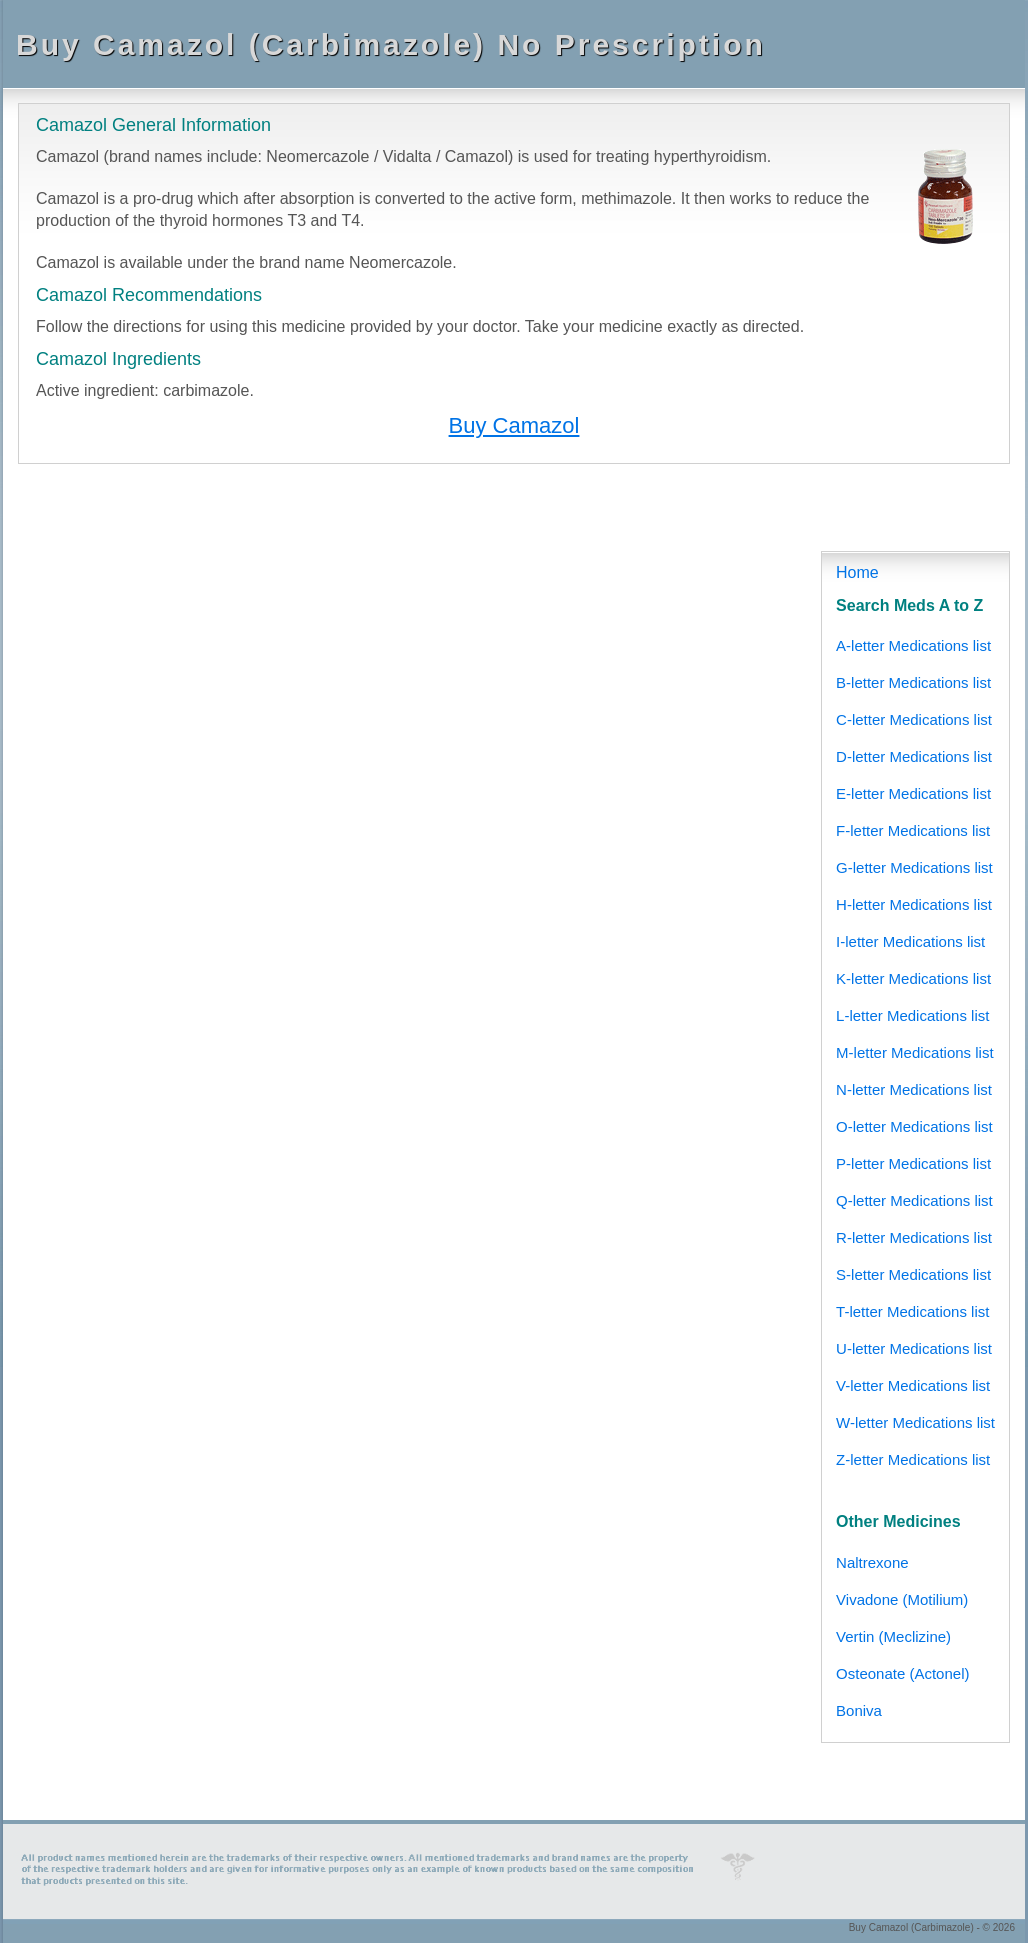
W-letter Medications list (915, 1422)
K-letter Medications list (913, 978)
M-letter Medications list (915, 1052)
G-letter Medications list (914, 867)
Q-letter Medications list (914, 1200)
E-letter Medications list (913, 793)
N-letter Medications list (914, 1089)
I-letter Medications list (910, 941)
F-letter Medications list (913, 830)
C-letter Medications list (914, 719)
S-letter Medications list (913, 1274)
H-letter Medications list (914, 904)
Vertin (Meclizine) (893, 1636)
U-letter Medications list (914, 1348)
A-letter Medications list (913, 645)
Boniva (859, 1710)
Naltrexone (872, 1562)
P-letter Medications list (913, 1163)
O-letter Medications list (914, 1126)
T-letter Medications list (912, 1311)
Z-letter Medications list (913, 1459)
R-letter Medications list (914, 1237)
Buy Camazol (514, 425)
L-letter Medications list (912, 1015)
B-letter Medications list (913, 682)
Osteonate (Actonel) (902, 1673)
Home (857, 572)
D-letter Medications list (914, 756)
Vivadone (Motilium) (902, 1599)
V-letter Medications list (913, 1385)
